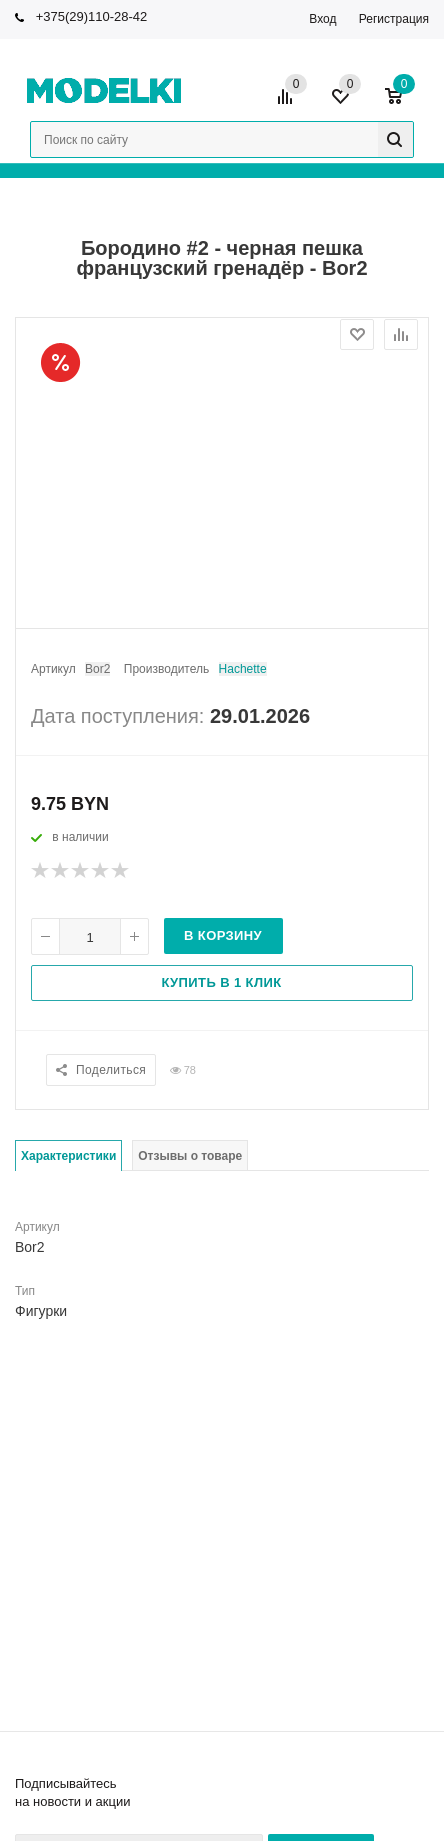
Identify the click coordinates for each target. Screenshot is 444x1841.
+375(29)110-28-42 (92, 16)
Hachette (243, 669)
